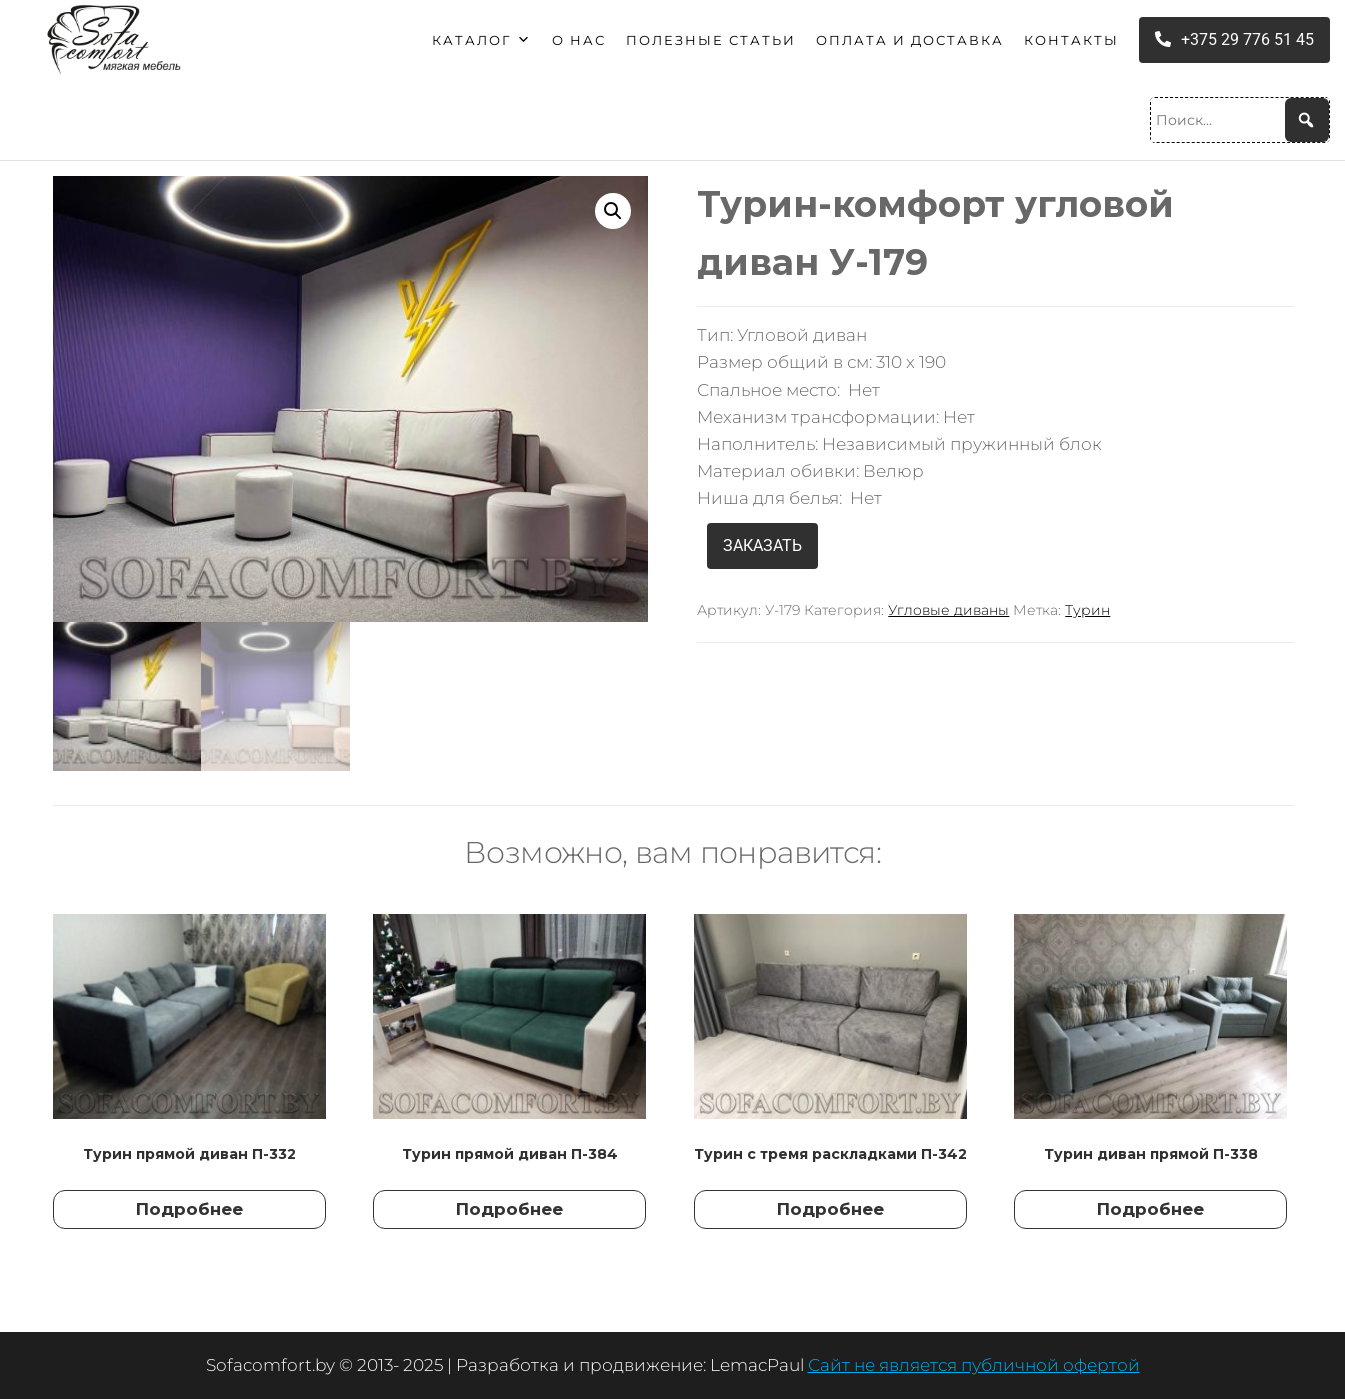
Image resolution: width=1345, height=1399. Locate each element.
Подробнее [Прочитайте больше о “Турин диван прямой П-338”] (1150, 1209)
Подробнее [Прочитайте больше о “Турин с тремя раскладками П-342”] (830, 1209)
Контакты (1071, 40)
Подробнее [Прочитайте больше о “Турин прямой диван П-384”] (509, 1209)
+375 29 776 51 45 (1234, 39)
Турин (1087, 610)
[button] (613, 211)
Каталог (482, 40)
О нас (579, 40)
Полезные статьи (711, 40)
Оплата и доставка (910, 40)
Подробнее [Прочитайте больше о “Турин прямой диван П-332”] (189, 1209)
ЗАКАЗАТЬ (762, 545)
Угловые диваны (948, 610)
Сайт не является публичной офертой (974, 1365)
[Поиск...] (1240, 120)
